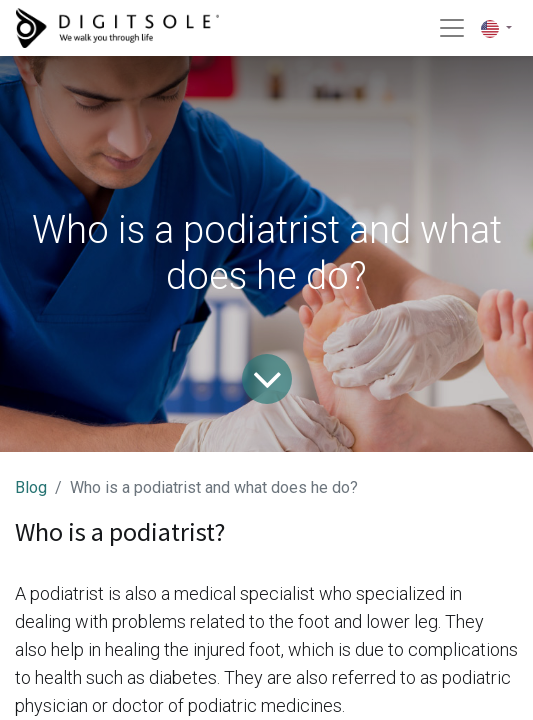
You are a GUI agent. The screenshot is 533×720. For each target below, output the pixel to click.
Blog (31, 487)
